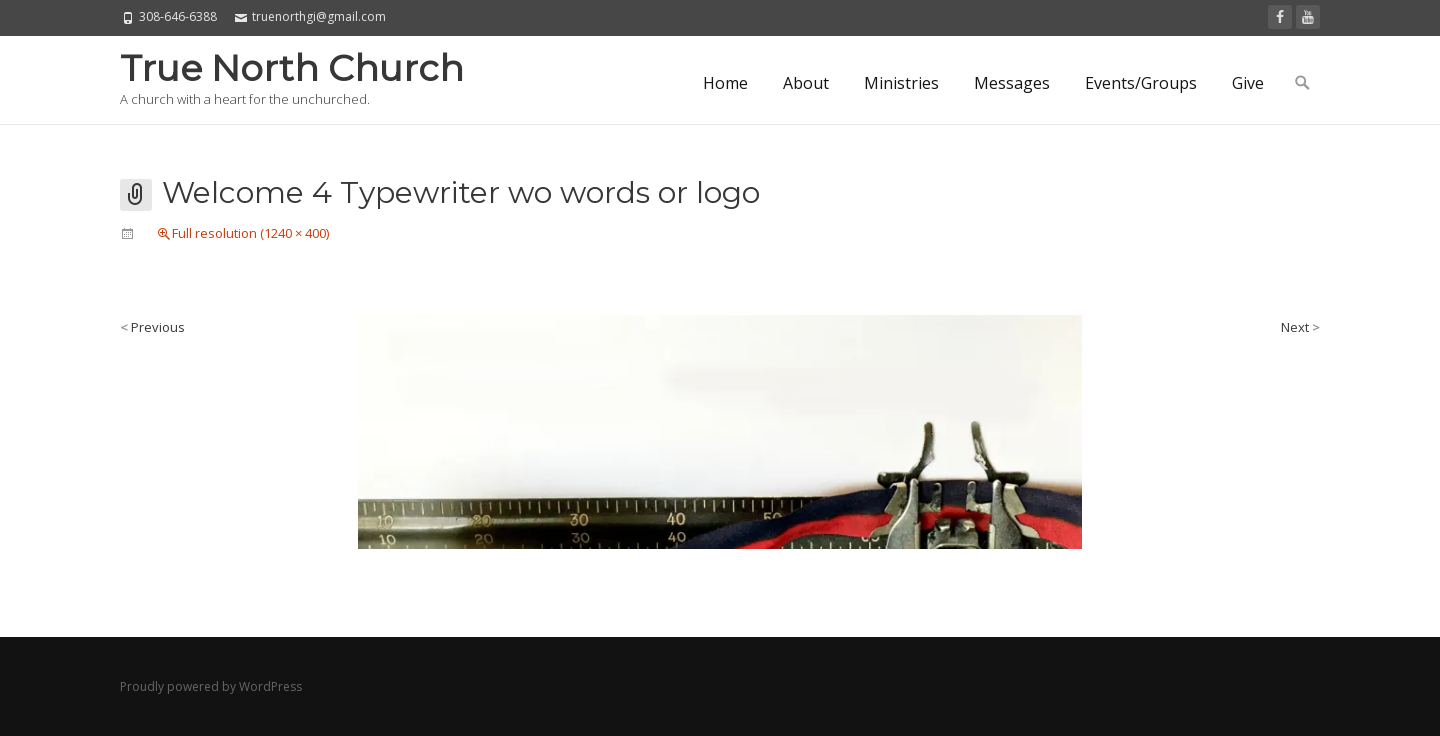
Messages (1012, 83)
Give (1248, 83)
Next (1300, 327)
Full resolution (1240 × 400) (250, 233)
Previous (152, 327)
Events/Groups (1141, 83)
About (806, 83)
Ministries (901, 83)
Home (725, 83)
